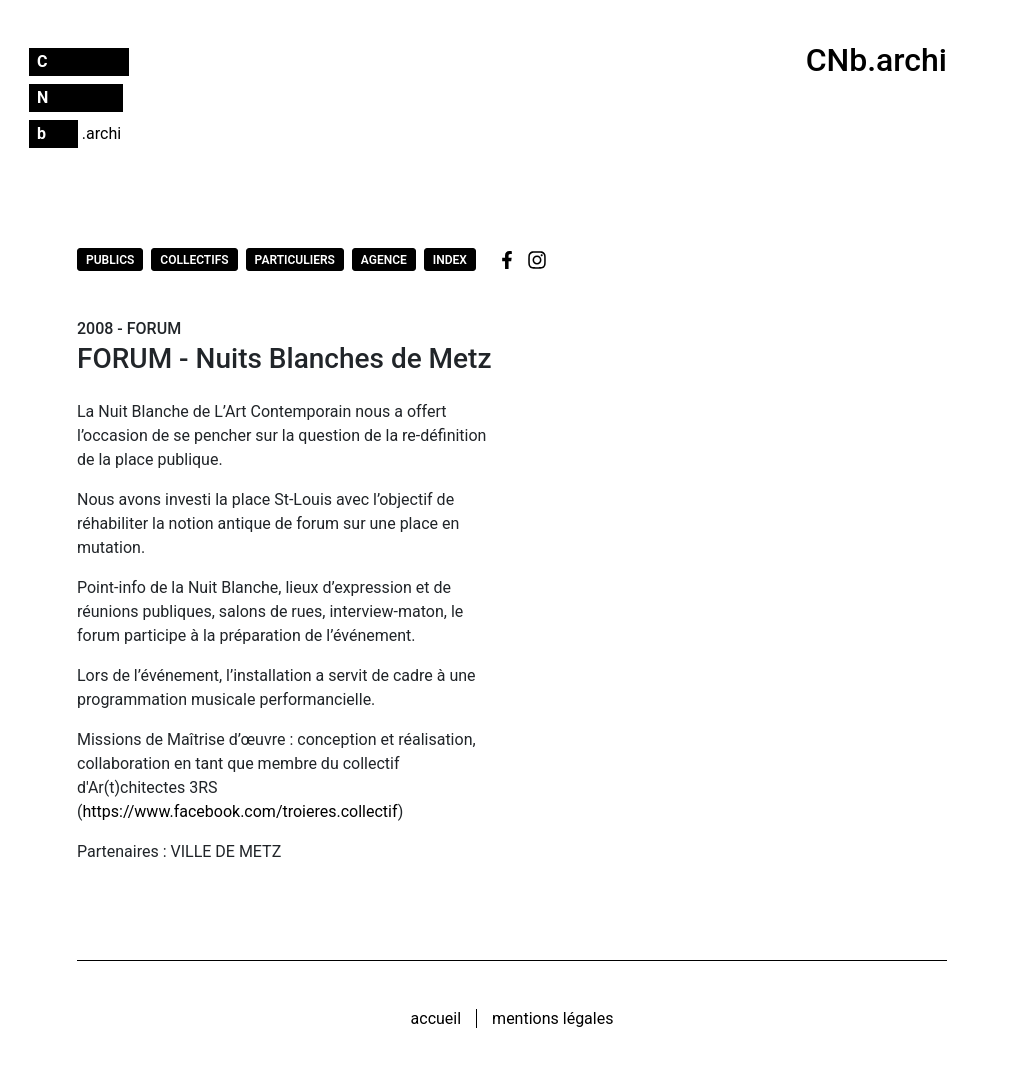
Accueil (436, 1018)
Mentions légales (552, 1018)
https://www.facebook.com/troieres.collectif (239, 811)
